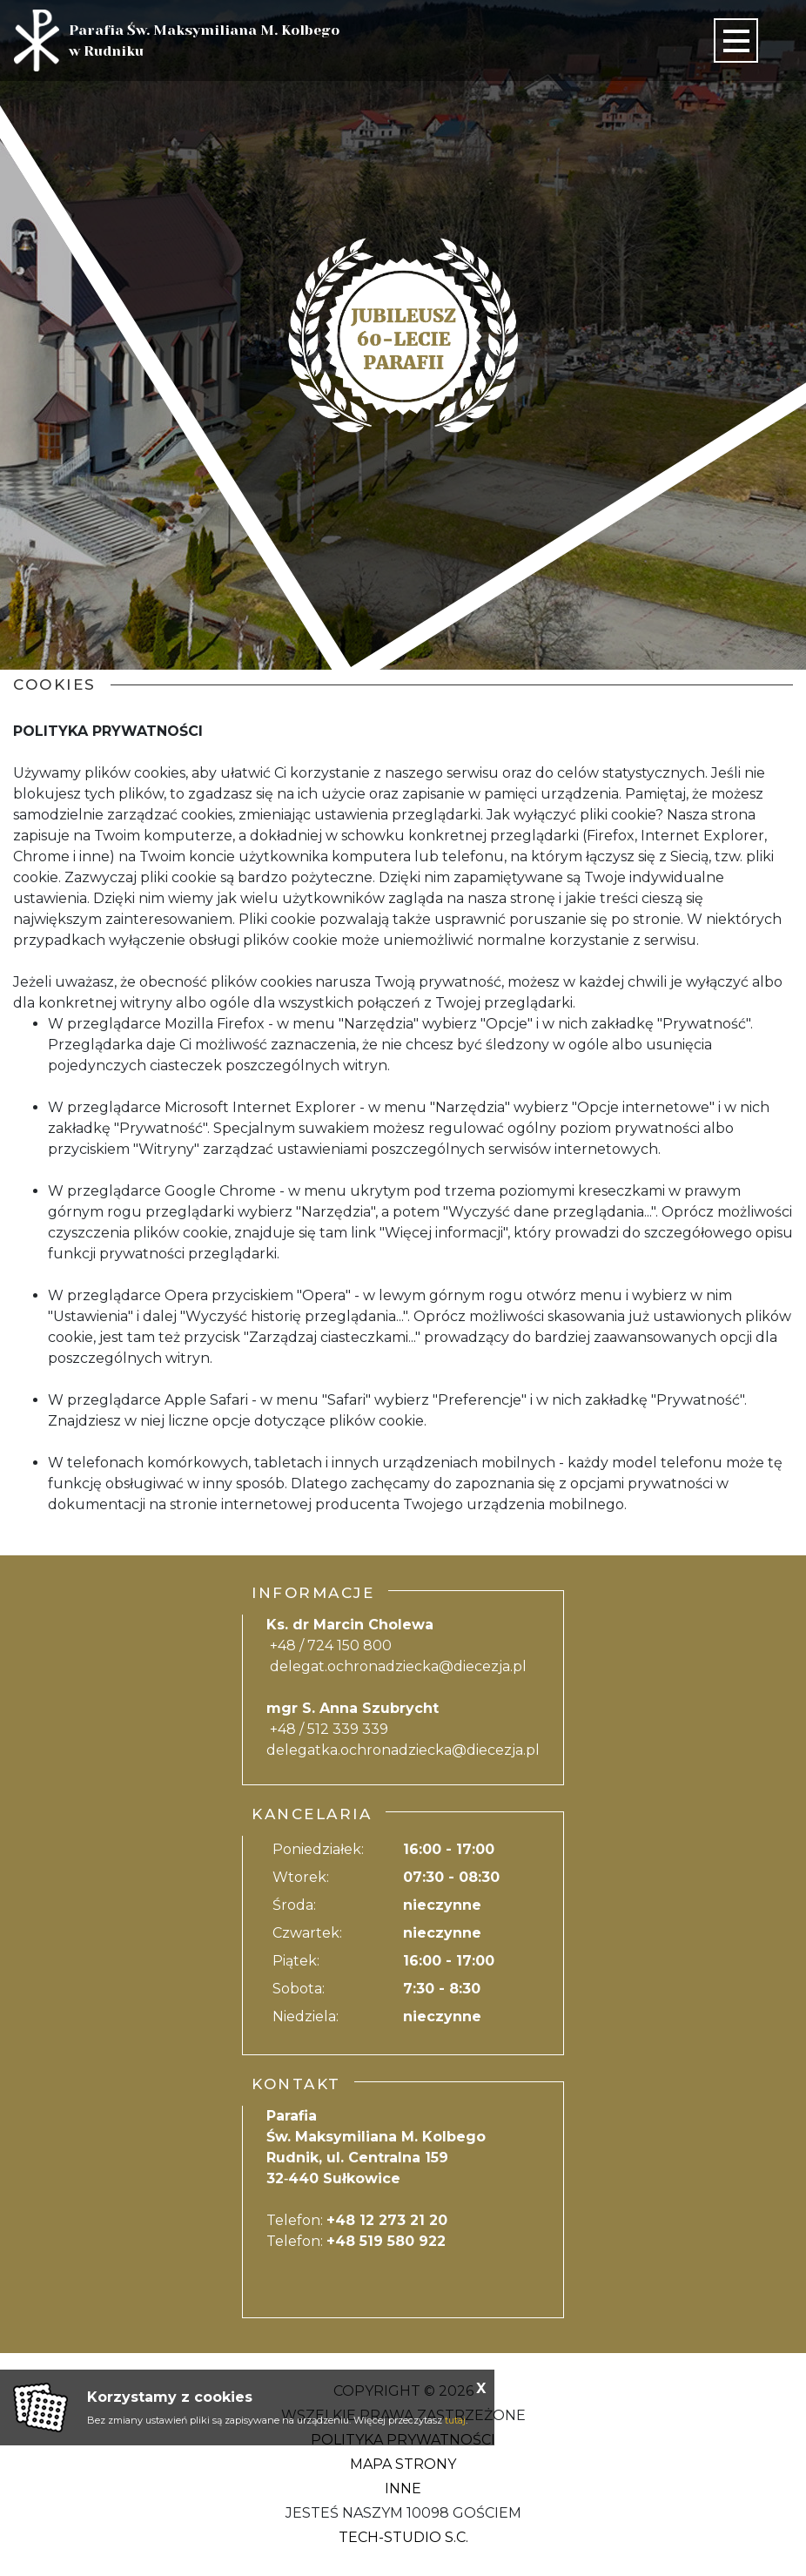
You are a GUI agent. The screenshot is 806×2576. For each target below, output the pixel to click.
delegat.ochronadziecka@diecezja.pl (398, 1666)
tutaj (455, 2420)
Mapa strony (403, 2464)
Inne (403, 2488)
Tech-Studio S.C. (403, 2537)
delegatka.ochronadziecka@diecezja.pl (403, 1750)
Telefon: (356, 2220)
